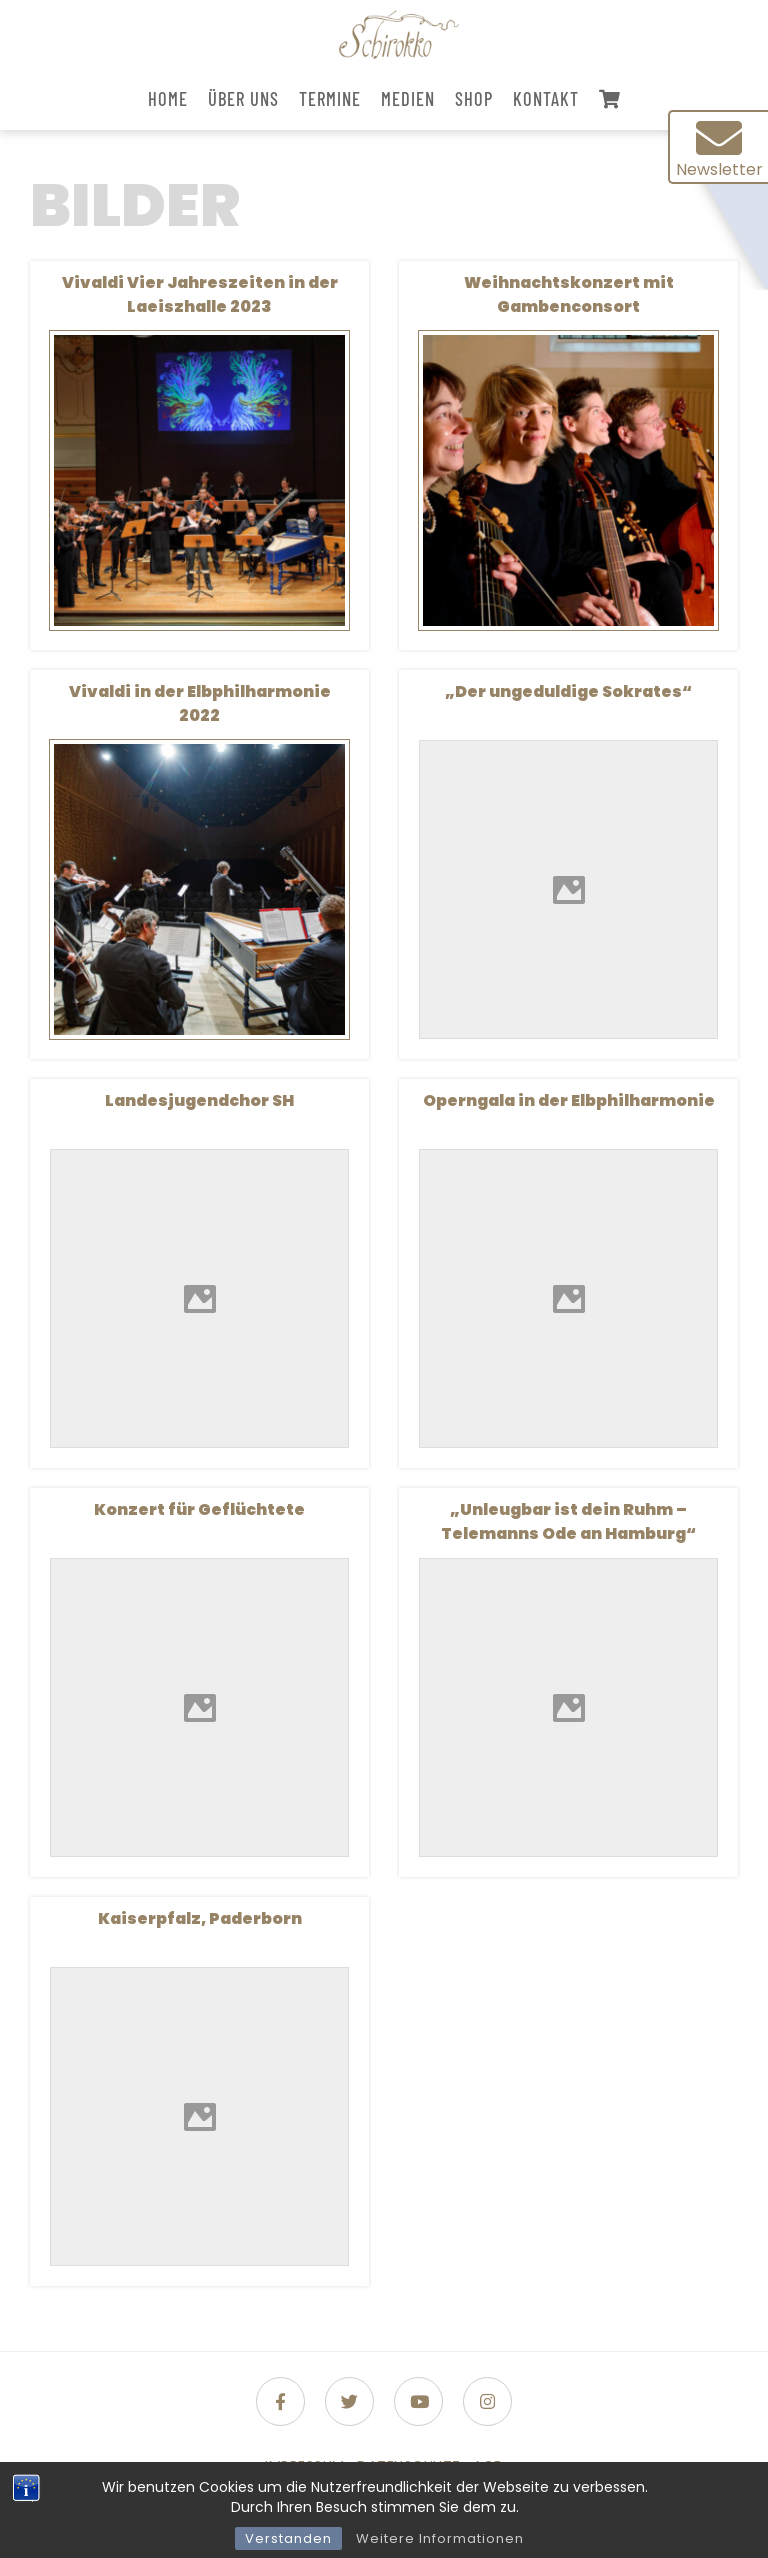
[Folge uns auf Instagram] (487, 2401)
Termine (330, 98)
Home (168, 98)
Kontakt (546, 98)
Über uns (243, 98)
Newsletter (719, 148)
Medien (408, 98)
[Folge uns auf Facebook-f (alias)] (280, 2401)
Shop (474, 98)
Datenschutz (409, 2466)
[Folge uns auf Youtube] (418, 2401)
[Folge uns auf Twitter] (349, 2401)
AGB (488, 2466)
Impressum (305, 2466)
